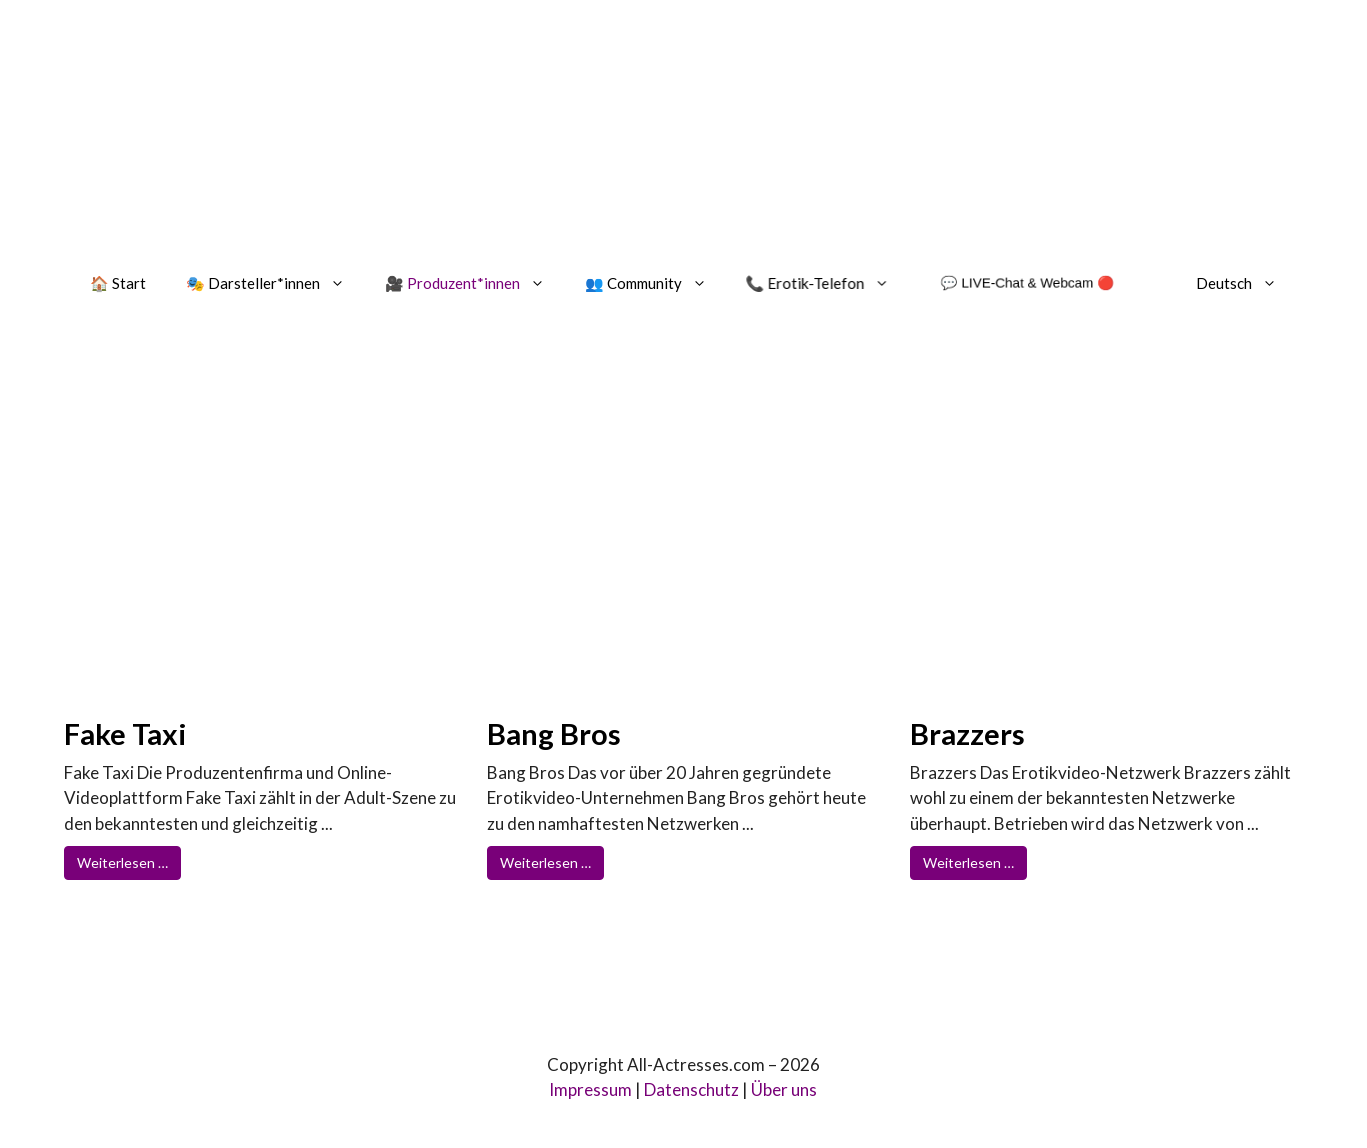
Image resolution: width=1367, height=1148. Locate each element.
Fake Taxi (125, 733)
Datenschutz (691, 1089)
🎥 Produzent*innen (475, 283)
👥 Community (656, 283)
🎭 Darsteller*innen (275, 283)
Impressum (590, 1089)
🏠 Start (118, 283)
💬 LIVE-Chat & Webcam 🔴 (1027, 282)
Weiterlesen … (122, 862)
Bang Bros (554, 733)
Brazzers (967, 733)
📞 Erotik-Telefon (829, 283)
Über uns (784, 1089)
